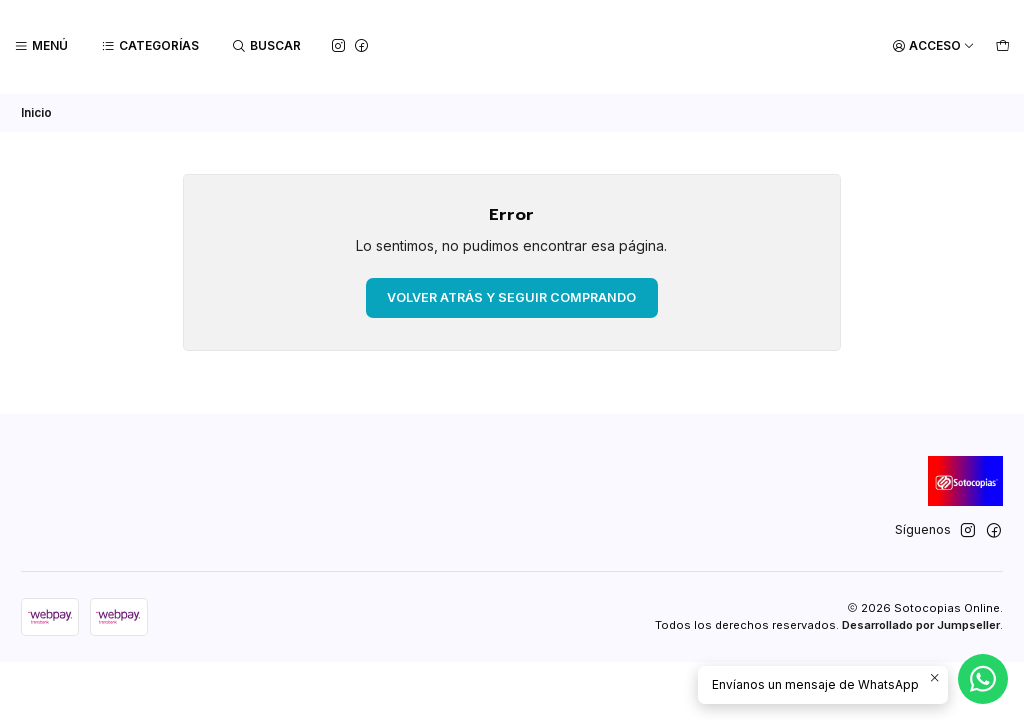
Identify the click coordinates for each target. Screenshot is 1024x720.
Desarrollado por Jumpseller (921, 623)
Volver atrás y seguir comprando (511, 295)
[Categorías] (150, 46)
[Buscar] (267, 46)
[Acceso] (933, 46)
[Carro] (1002, 46)
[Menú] (41, 46)
